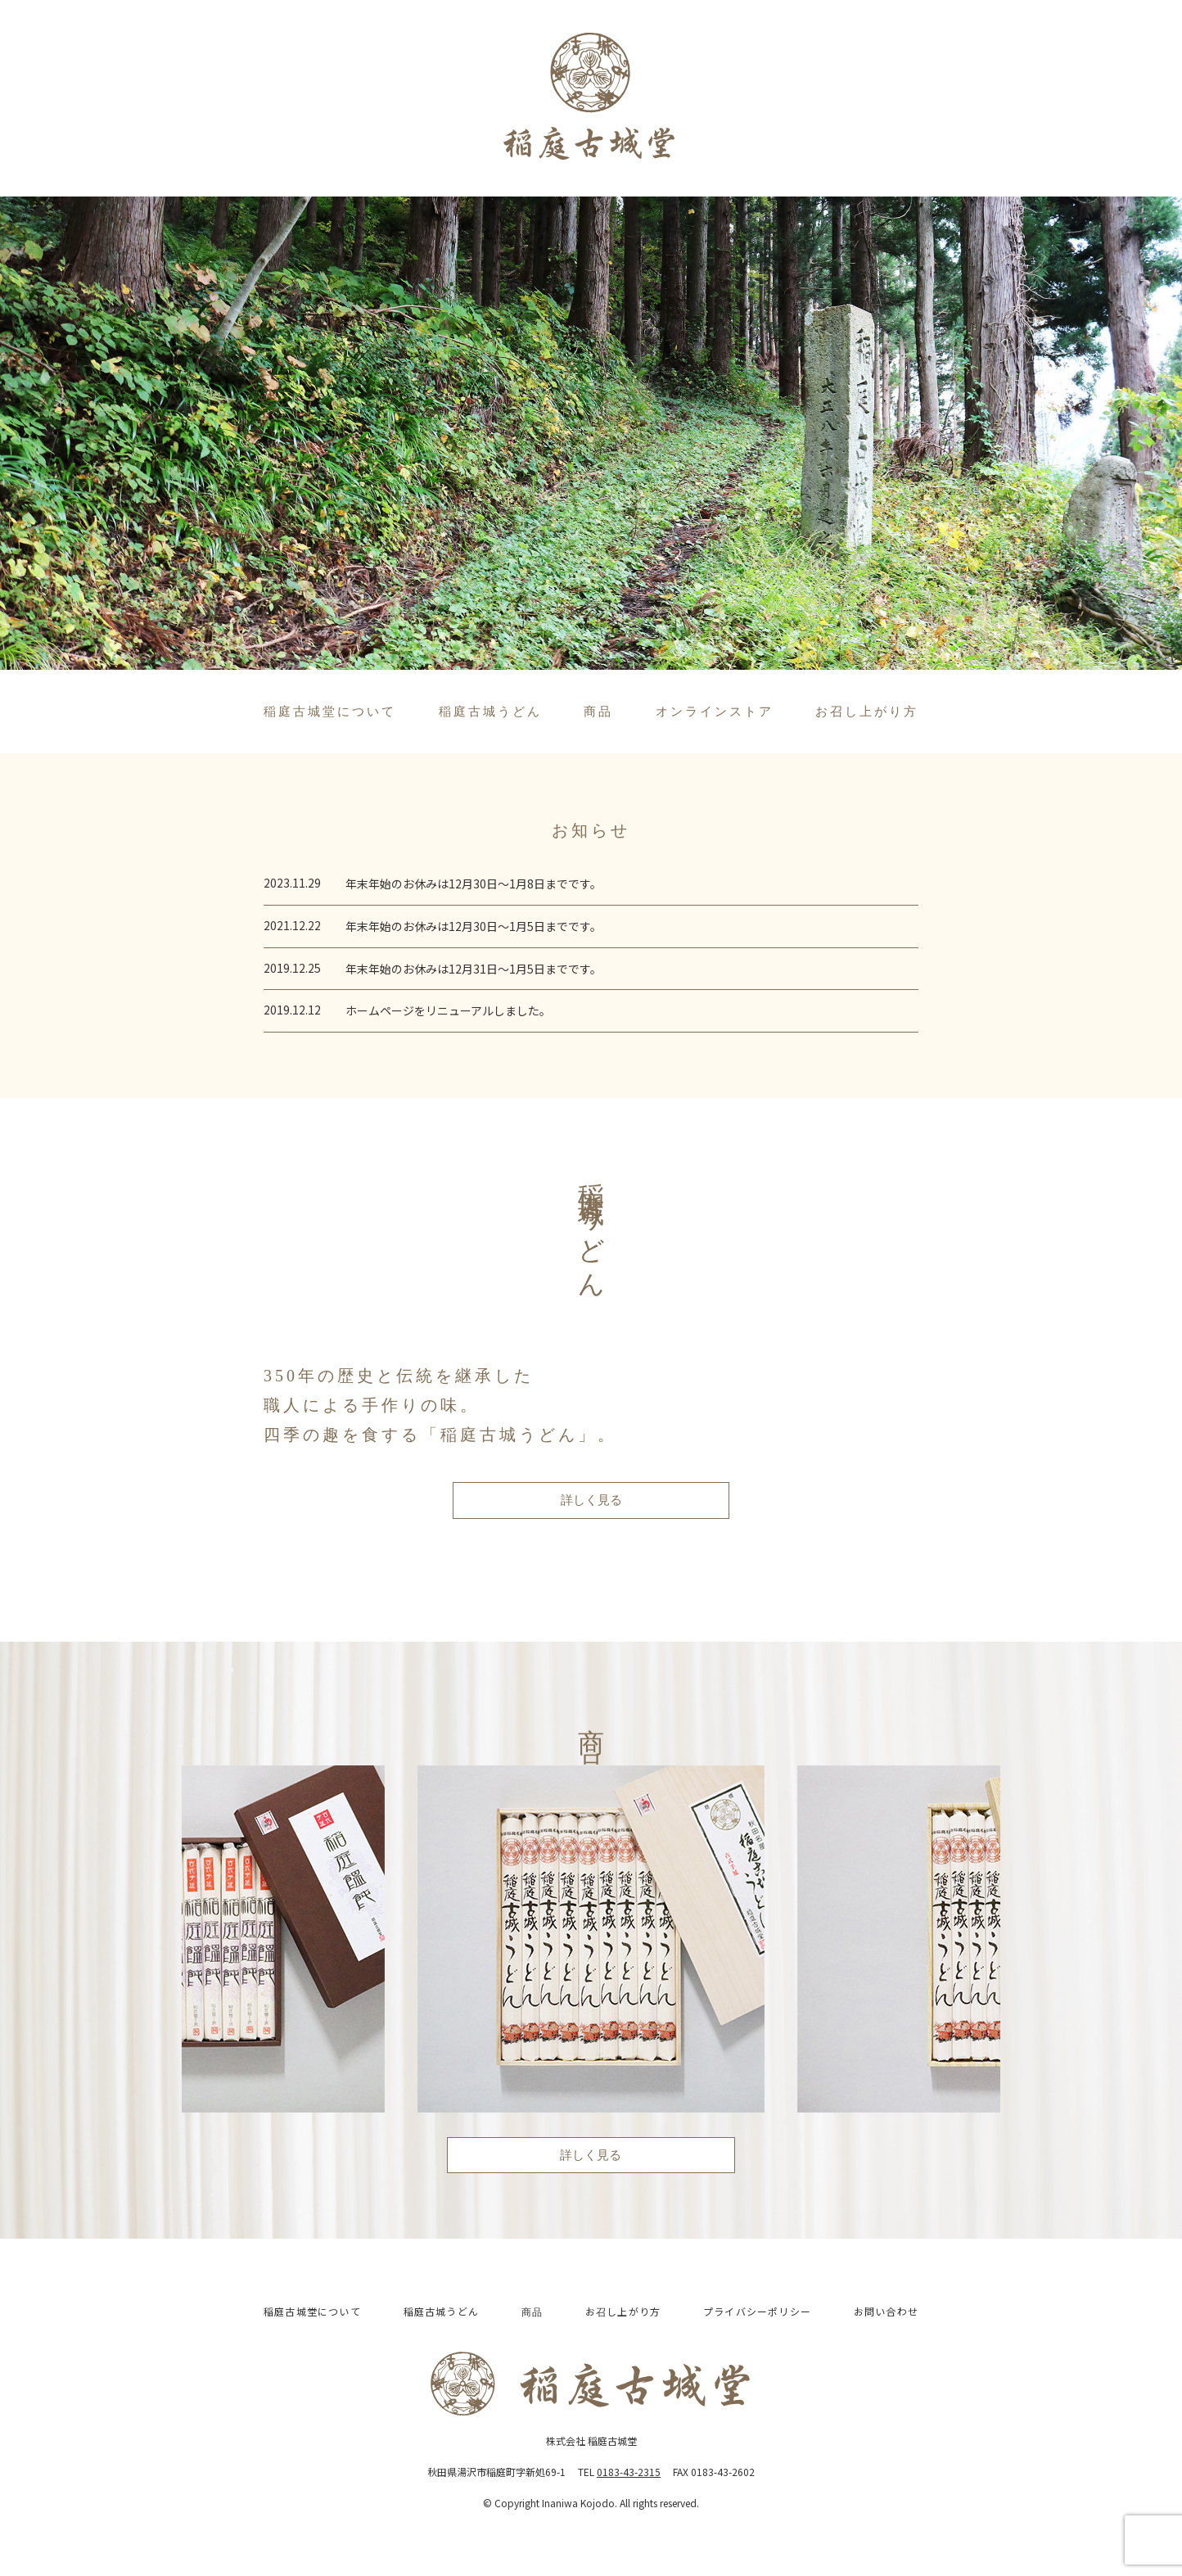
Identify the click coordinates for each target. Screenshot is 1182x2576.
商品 (598, 711)
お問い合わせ (886, 2311)
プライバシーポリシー (757, 2311)
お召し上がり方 (866, 711)
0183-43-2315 (629, 2472)
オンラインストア (715, 711)
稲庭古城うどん (490, 711)
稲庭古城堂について (330, 711)
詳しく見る (591, 1500)
